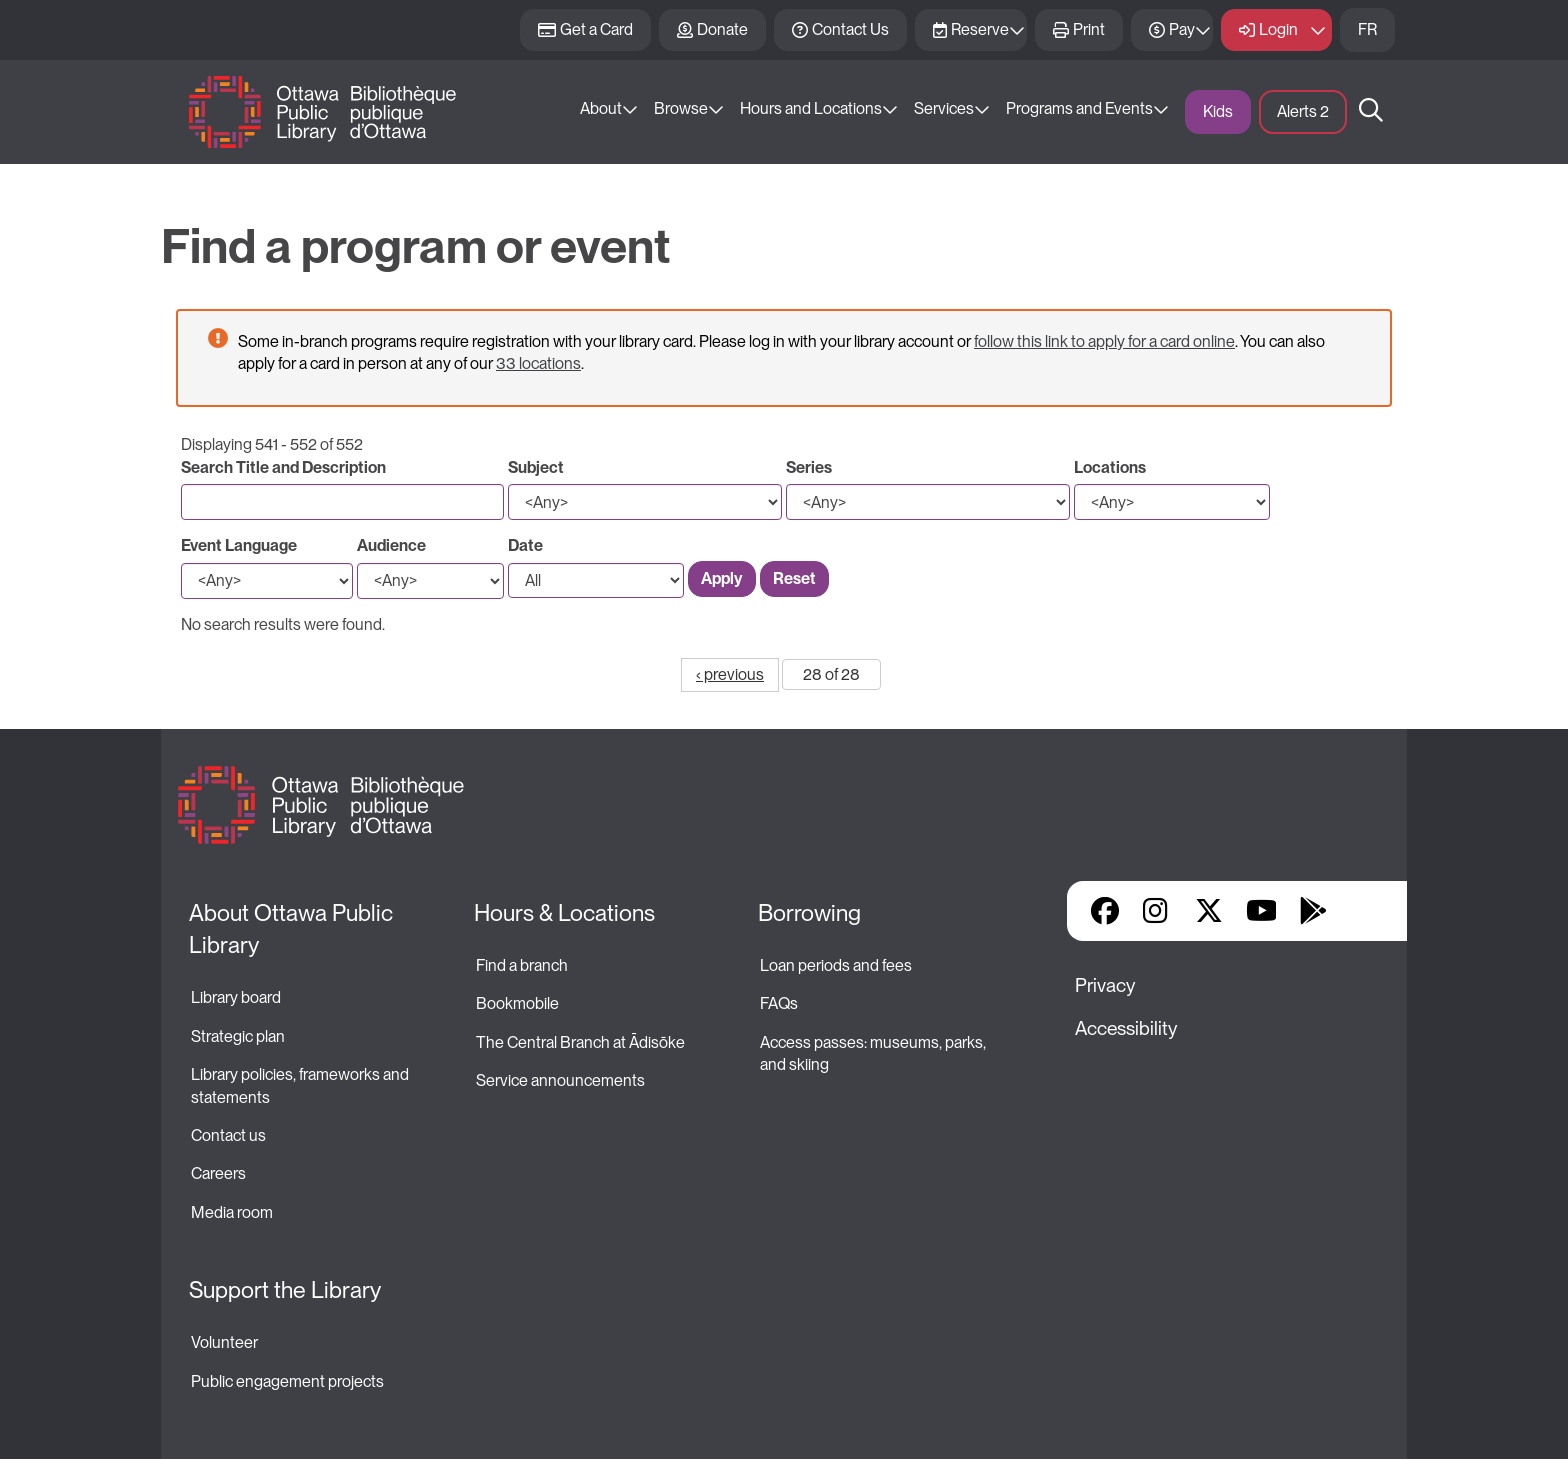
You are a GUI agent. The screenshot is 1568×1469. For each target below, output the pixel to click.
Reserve (980, 29)
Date (525, 545)
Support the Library (285, 1290)
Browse (681, 108)
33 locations (538, 363)
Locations (1110, 467)
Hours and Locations (811, 108)
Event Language (239, 545)
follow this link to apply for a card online (1104, 341)
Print (1089, 29)
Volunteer (224, 1342)
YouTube (1261, 911)
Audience (391, 545)
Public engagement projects (287, 1381)
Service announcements (560, 1080)
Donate (722, 29)
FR (1367, 29)
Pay (1182, 29)
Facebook (1105, 911)
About (601, 108)
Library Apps (1365, 911)
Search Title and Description (283, 467)
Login (1278, 29)
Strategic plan (239, 1036)
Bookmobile (517, 1003)
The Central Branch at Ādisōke (580, 1042)
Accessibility (1126, 1028)
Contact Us (850, 29)
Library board (236, 997)
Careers (218, 1173)
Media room (232, 1212)
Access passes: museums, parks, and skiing (874, 1053)
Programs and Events (1079, 108)
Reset (794, 578)
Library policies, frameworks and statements (301, 1085)
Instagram (1157, 911)
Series (809, 467)
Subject (536, 467)
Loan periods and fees (837, 965)
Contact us (228, 1135)
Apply (722, 578)
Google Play (1313, 911)
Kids (1218, 111)
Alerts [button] (1303, 111)
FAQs (779, 1003)
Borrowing (809, 913)
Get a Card (596, 29)
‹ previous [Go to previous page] (730, 674)
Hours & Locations (564, 913)
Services (944, 108)
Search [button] (1371, 112)
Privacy (1105, 985)
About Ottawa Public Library (293, 929)
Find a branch (522, 965)
